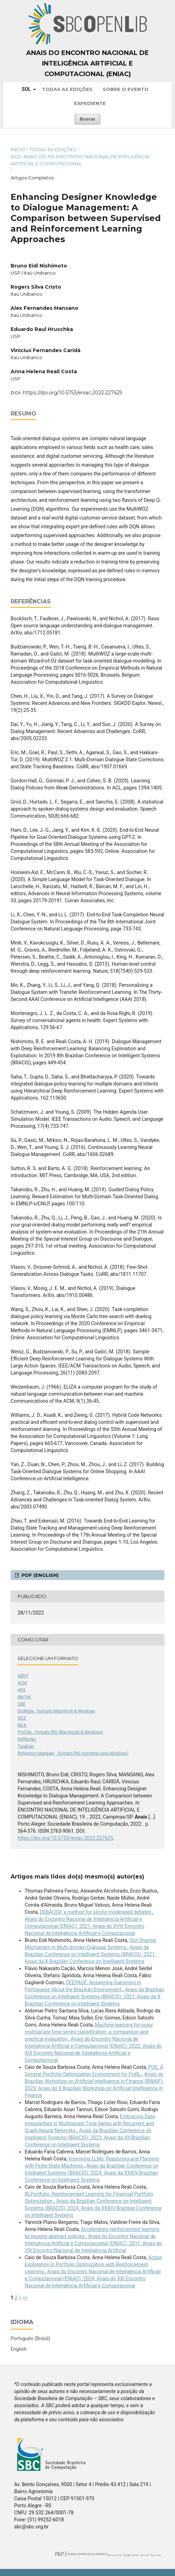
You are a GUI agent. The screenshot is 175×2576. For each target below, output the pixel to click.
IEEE (22, 1718)
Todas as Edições (67, 89)
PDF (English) (39, 1575)
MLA (22, 1725)
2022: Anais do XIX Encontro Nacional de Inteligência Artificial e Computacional (80, 160)
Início (18, 149)
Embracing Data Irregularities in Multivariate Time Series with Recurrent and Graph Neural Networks (90, 2123)
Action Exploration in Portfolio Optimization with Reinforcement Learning (93, 2264)
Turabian (26, 1746)
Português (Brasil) (30, 2338)
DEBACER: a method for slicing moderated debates (96, 1912)
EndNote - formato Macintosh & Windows (56, 1711)
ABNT (23, 1675)
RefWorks (27, 1739)
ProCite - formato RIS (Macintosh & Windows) (60, 1732)
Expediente (90, 103)
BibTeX (24, 1697)
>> (25, 2297)
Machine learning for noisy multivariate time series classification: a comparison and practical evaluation (89, 2032)
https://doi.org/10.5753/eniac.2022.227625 (72, 392)
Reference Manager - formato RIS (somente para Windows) (73, 1753)
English (18, 2349)
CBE (21, 1704)
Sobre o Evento (126, 89)
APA (21, 1689)
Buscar (87, 119)
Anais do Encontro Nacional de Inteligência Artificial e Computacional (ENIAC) (87, 63)
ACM (22, 1682)
